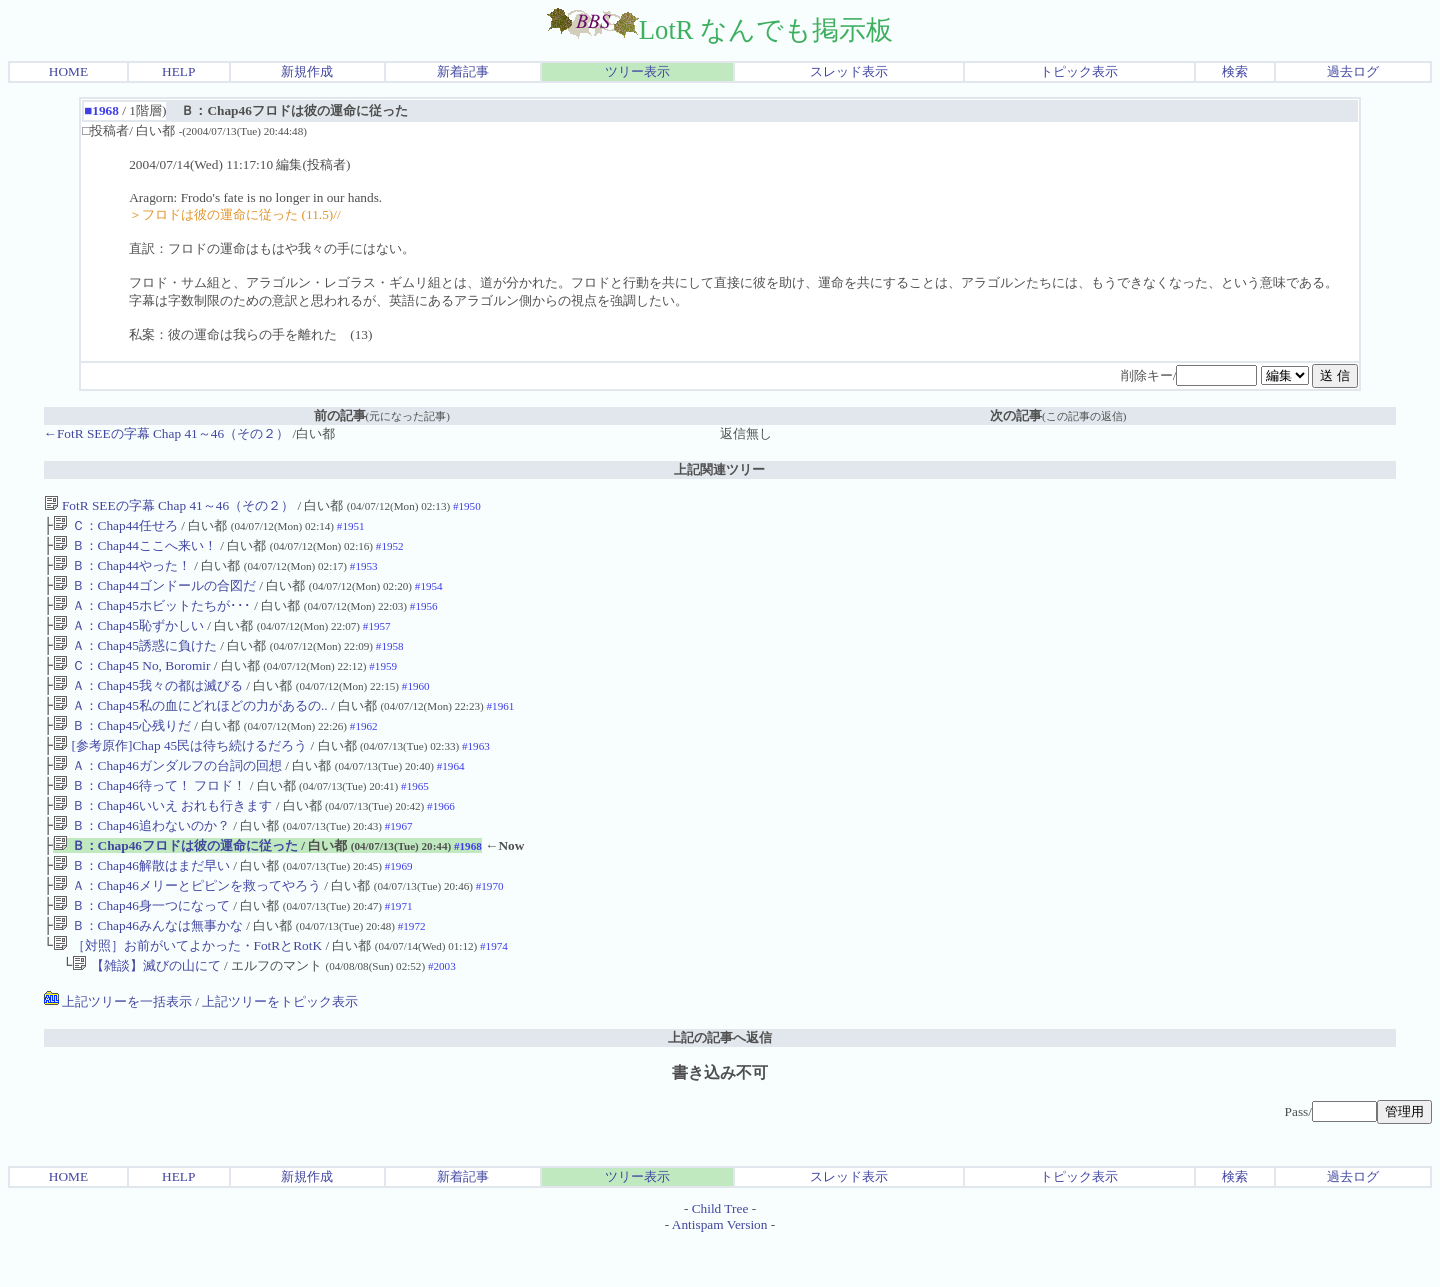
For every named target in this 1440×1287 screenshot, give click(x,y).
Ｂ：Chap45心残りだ (122, 747)
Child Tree (720, 1254)
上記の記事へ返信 (720, 1083)
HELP (178, 71)
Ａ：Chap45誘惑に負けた (135, 659)
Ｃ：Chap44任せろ (115, 527)
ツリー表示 (637, 71)
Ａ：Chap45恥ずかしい (128, 637)
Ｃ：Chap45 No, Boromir (131, 681)
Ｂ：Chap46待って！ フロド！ (149, 813)
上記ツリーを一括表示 (118, 1047)
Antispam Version (720, 1270)
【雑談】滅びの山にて (146, 1011)
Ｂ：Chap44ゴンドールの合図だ (154, 593)
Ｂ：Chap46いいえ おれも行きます (162, 835)
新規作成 (307, 71)
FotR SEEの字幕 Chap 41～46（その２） (171, 505)
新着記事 (463, 71)
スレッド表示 (849, 71)
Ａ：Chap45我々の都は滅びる (148, 703)
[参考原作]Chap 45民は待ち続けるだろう (181, 769)
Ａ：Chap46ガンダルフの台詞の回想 (167, 791)
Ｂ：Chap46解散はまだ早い (141, 901)
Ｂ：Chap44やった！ (122, 571)
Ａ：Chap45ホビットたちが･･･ (152, 615)
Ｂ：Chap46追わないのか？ (141, 857)
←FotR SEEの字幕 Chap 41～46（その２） (168, 433)
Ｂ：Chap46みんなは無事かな (148, 967)
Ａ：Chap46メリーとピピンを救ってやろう (187, 923)
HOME (68, 71)
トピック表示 (1079, 71)
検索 (1235, 71)
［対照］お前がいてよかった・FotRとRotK (189, 989)
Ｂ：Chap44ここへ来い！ (135, 549)
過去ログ (1353, 71)
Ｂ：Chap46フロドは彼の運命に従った (175, 879)
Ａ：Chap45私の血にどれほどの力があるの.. (190, 725)
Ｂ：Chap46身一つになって (141, 945)
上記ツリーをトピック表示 (280, 1047)
